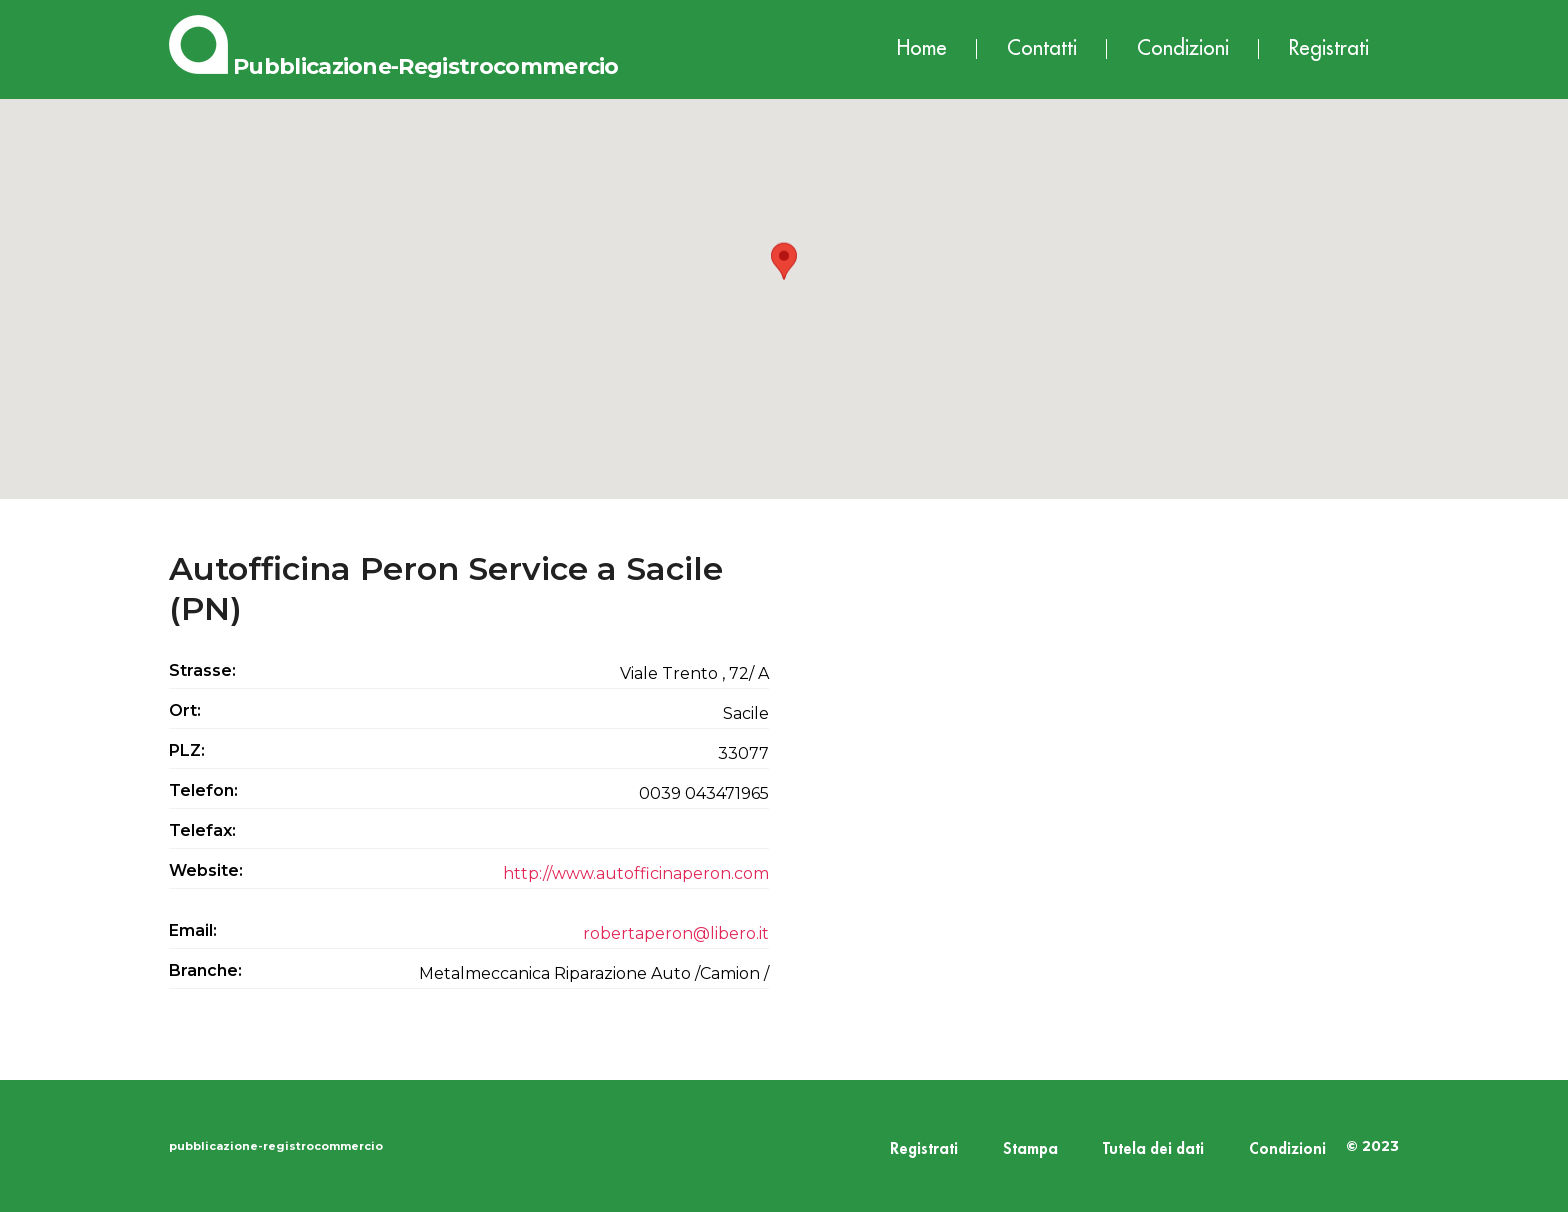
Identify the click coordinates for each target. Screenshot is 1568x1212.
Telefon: (203, 790)
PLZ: (187, 750)
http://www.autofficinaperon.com (636, 873)
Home (922, 48)
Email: (193, 930)
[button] (784, 280)
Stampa (1030, 1149)
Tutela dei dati (1153, 1149)
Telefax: (202, 830)
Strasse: (202, 670)
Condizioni (1183, 48)
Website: (206, 870)
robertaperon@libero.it (676, 933)
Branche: (205, 970)
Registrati (1329, 48)
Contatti (1042, 48)
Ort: (185, 710)
